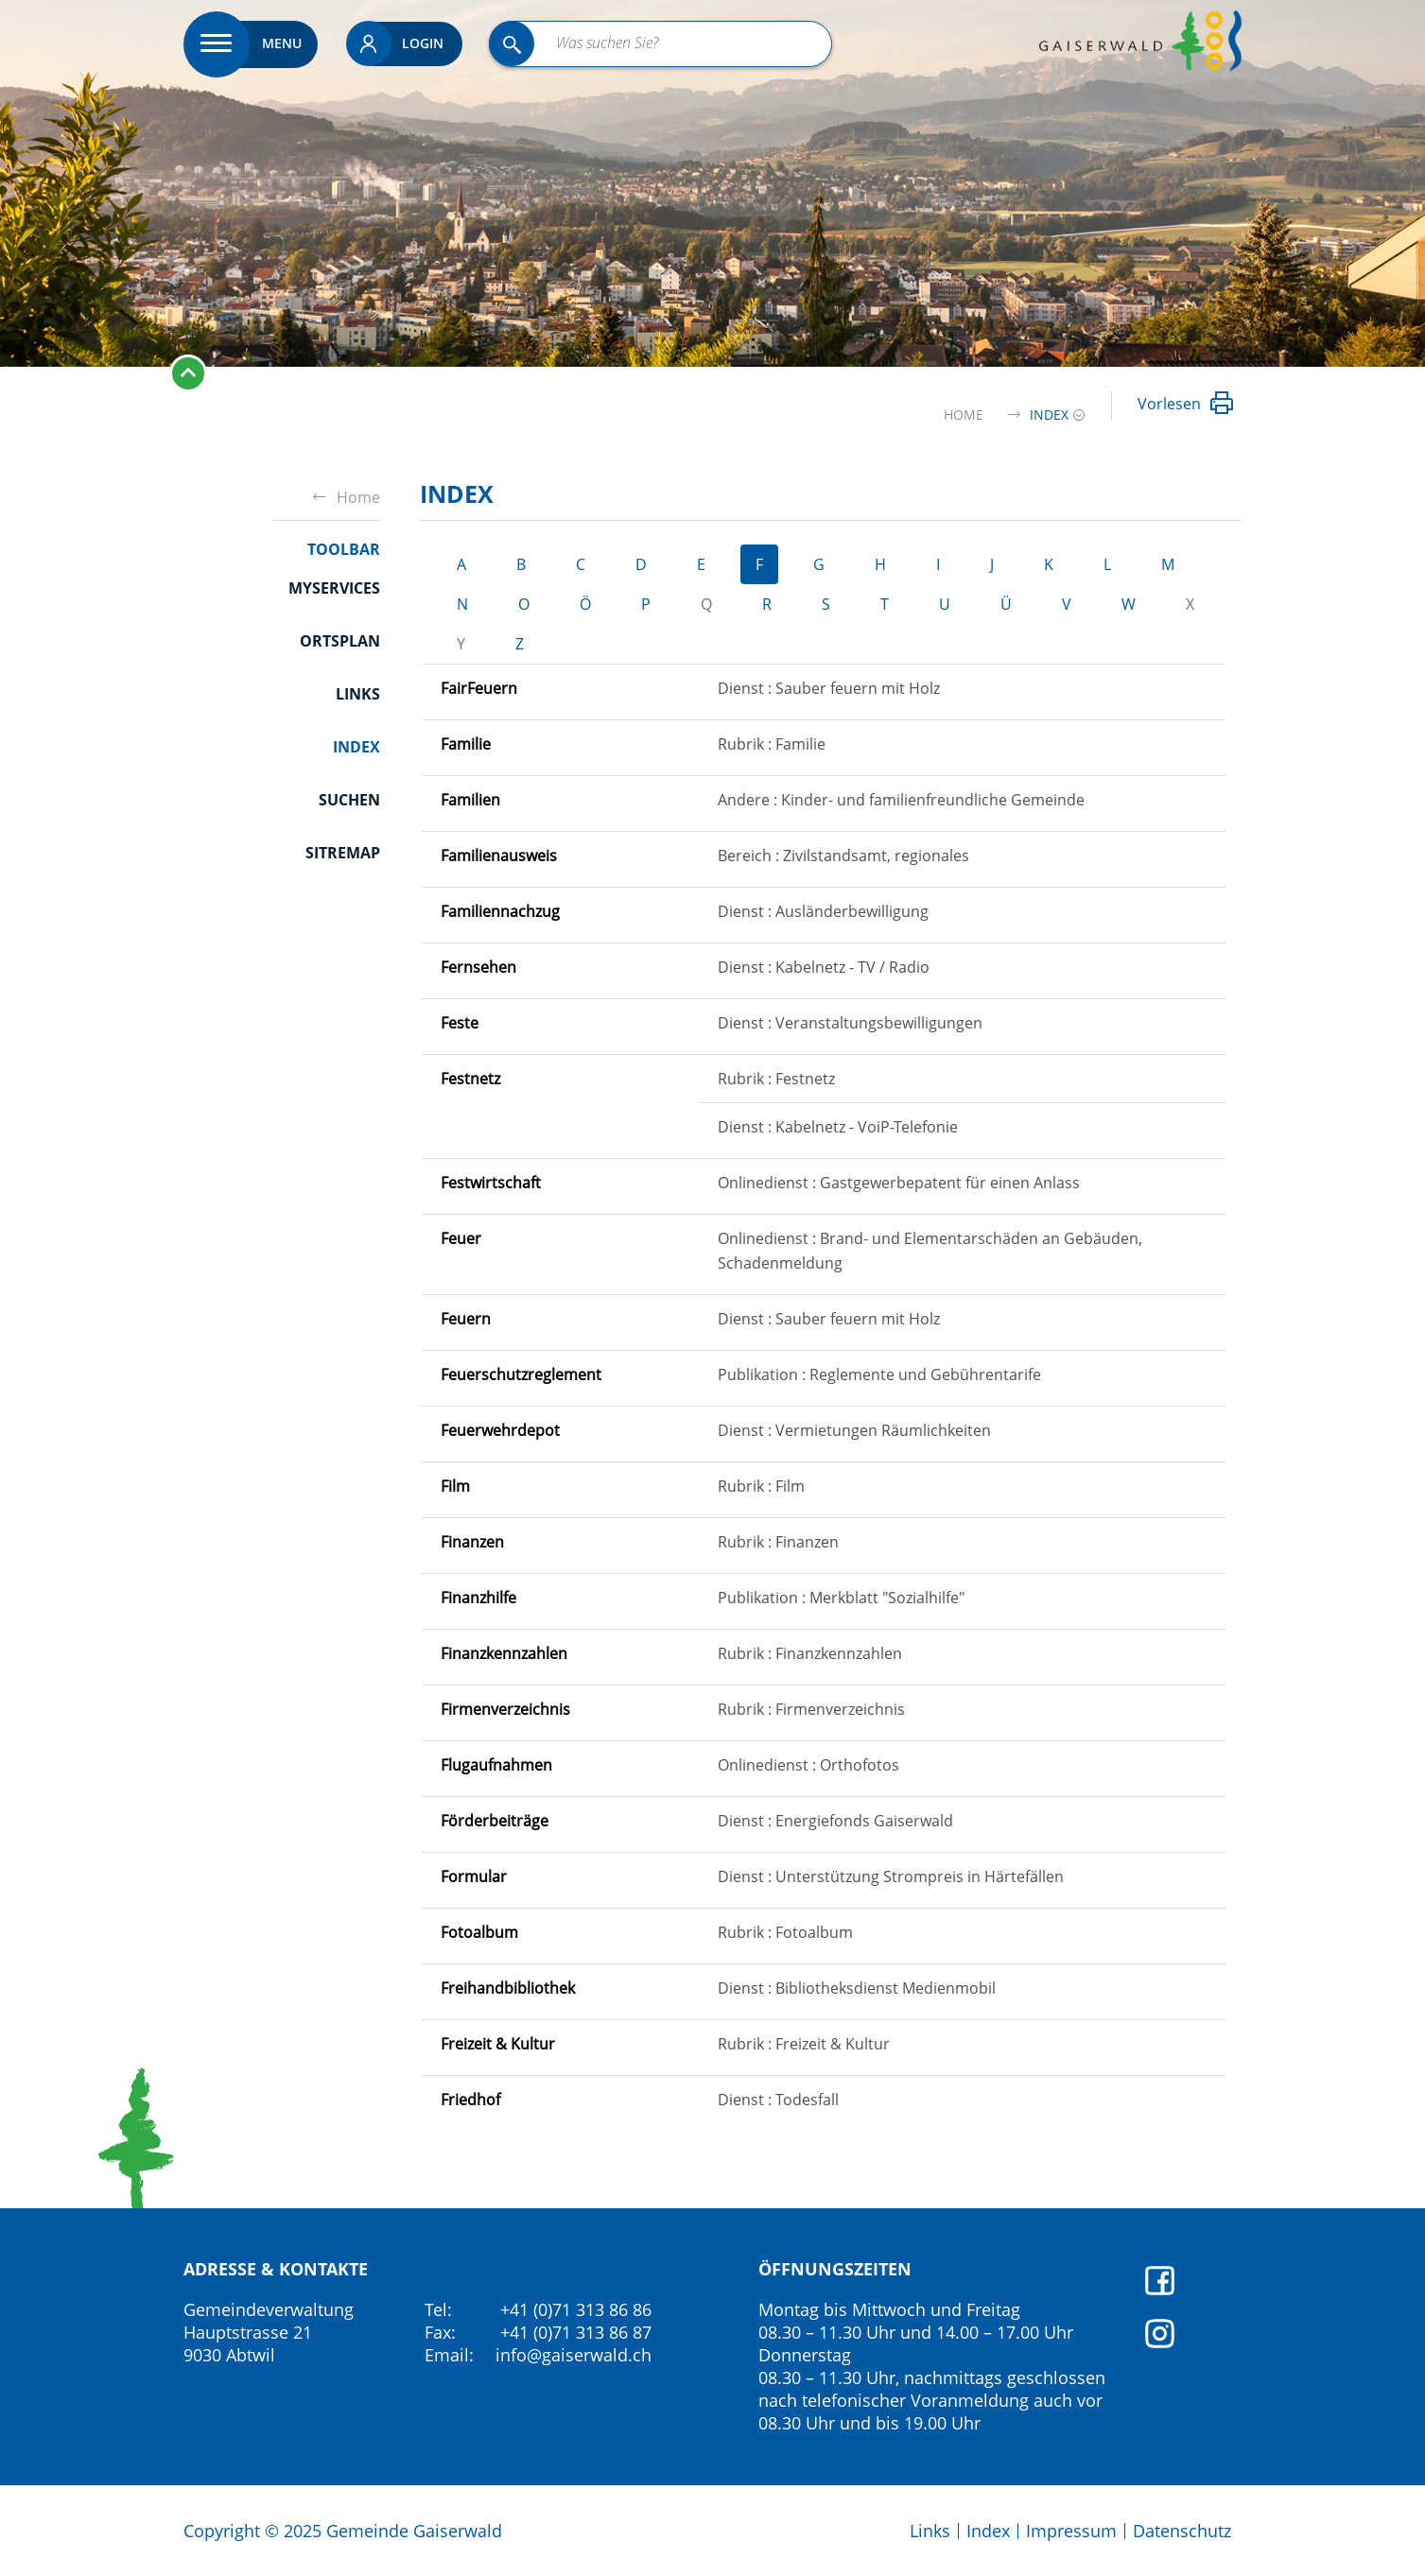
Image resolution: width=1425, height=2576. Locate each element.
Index (356, 746)
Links (358, 693)
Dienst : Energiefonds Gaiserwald (835, 1820)
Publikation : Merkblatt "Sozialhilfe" (841, 1597)
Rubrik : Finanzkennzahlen (810, 1653)
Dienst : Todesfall (778, 2099)
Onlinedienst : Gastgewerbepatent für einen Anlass (899, 1182)
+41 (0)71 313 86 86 (576, 2309)
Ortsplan (340, 641)
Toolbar (343, 549)
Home (963, 415)
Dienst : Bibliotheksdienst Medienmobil (857, 1988)
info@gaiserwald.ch (573, 2354)
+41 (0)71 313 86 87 (576, 2332)
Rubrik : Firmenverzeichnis (811, 1709)
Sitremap (342, 852)
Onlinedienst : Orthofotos (808, 1765)
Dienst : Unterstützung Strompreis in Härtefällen (891, 1876)
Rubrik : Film (761, 1486)
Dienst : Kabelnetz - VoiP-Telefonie (838, 1126)
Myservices (334, 588)
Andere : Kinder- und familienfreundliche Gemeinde (901, 799)
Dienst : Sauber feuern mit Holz (829, 688)
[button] (1049, 415)
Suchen (349, 799)
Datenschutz (1182, 2530)
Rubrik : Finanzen (778, 1541)
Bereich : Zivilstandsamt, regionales (843, 855)
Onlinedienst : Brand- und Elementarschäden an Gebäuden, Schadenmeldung (930, 1250)
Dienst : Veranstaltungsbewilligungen (850, 1022)
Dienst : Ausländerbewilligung (823, 911)
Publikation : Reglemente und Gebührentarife (879, 1374)
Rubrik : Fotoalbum (785, 1932)
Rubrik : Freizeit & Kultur (804, 2043)
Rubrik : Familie (771, 744)
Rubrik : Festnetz (776, 1078)
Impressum (1071, 2530)
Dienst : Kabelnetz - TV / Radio (824, 967)
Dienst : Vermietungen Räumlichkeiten (854, 1430)
